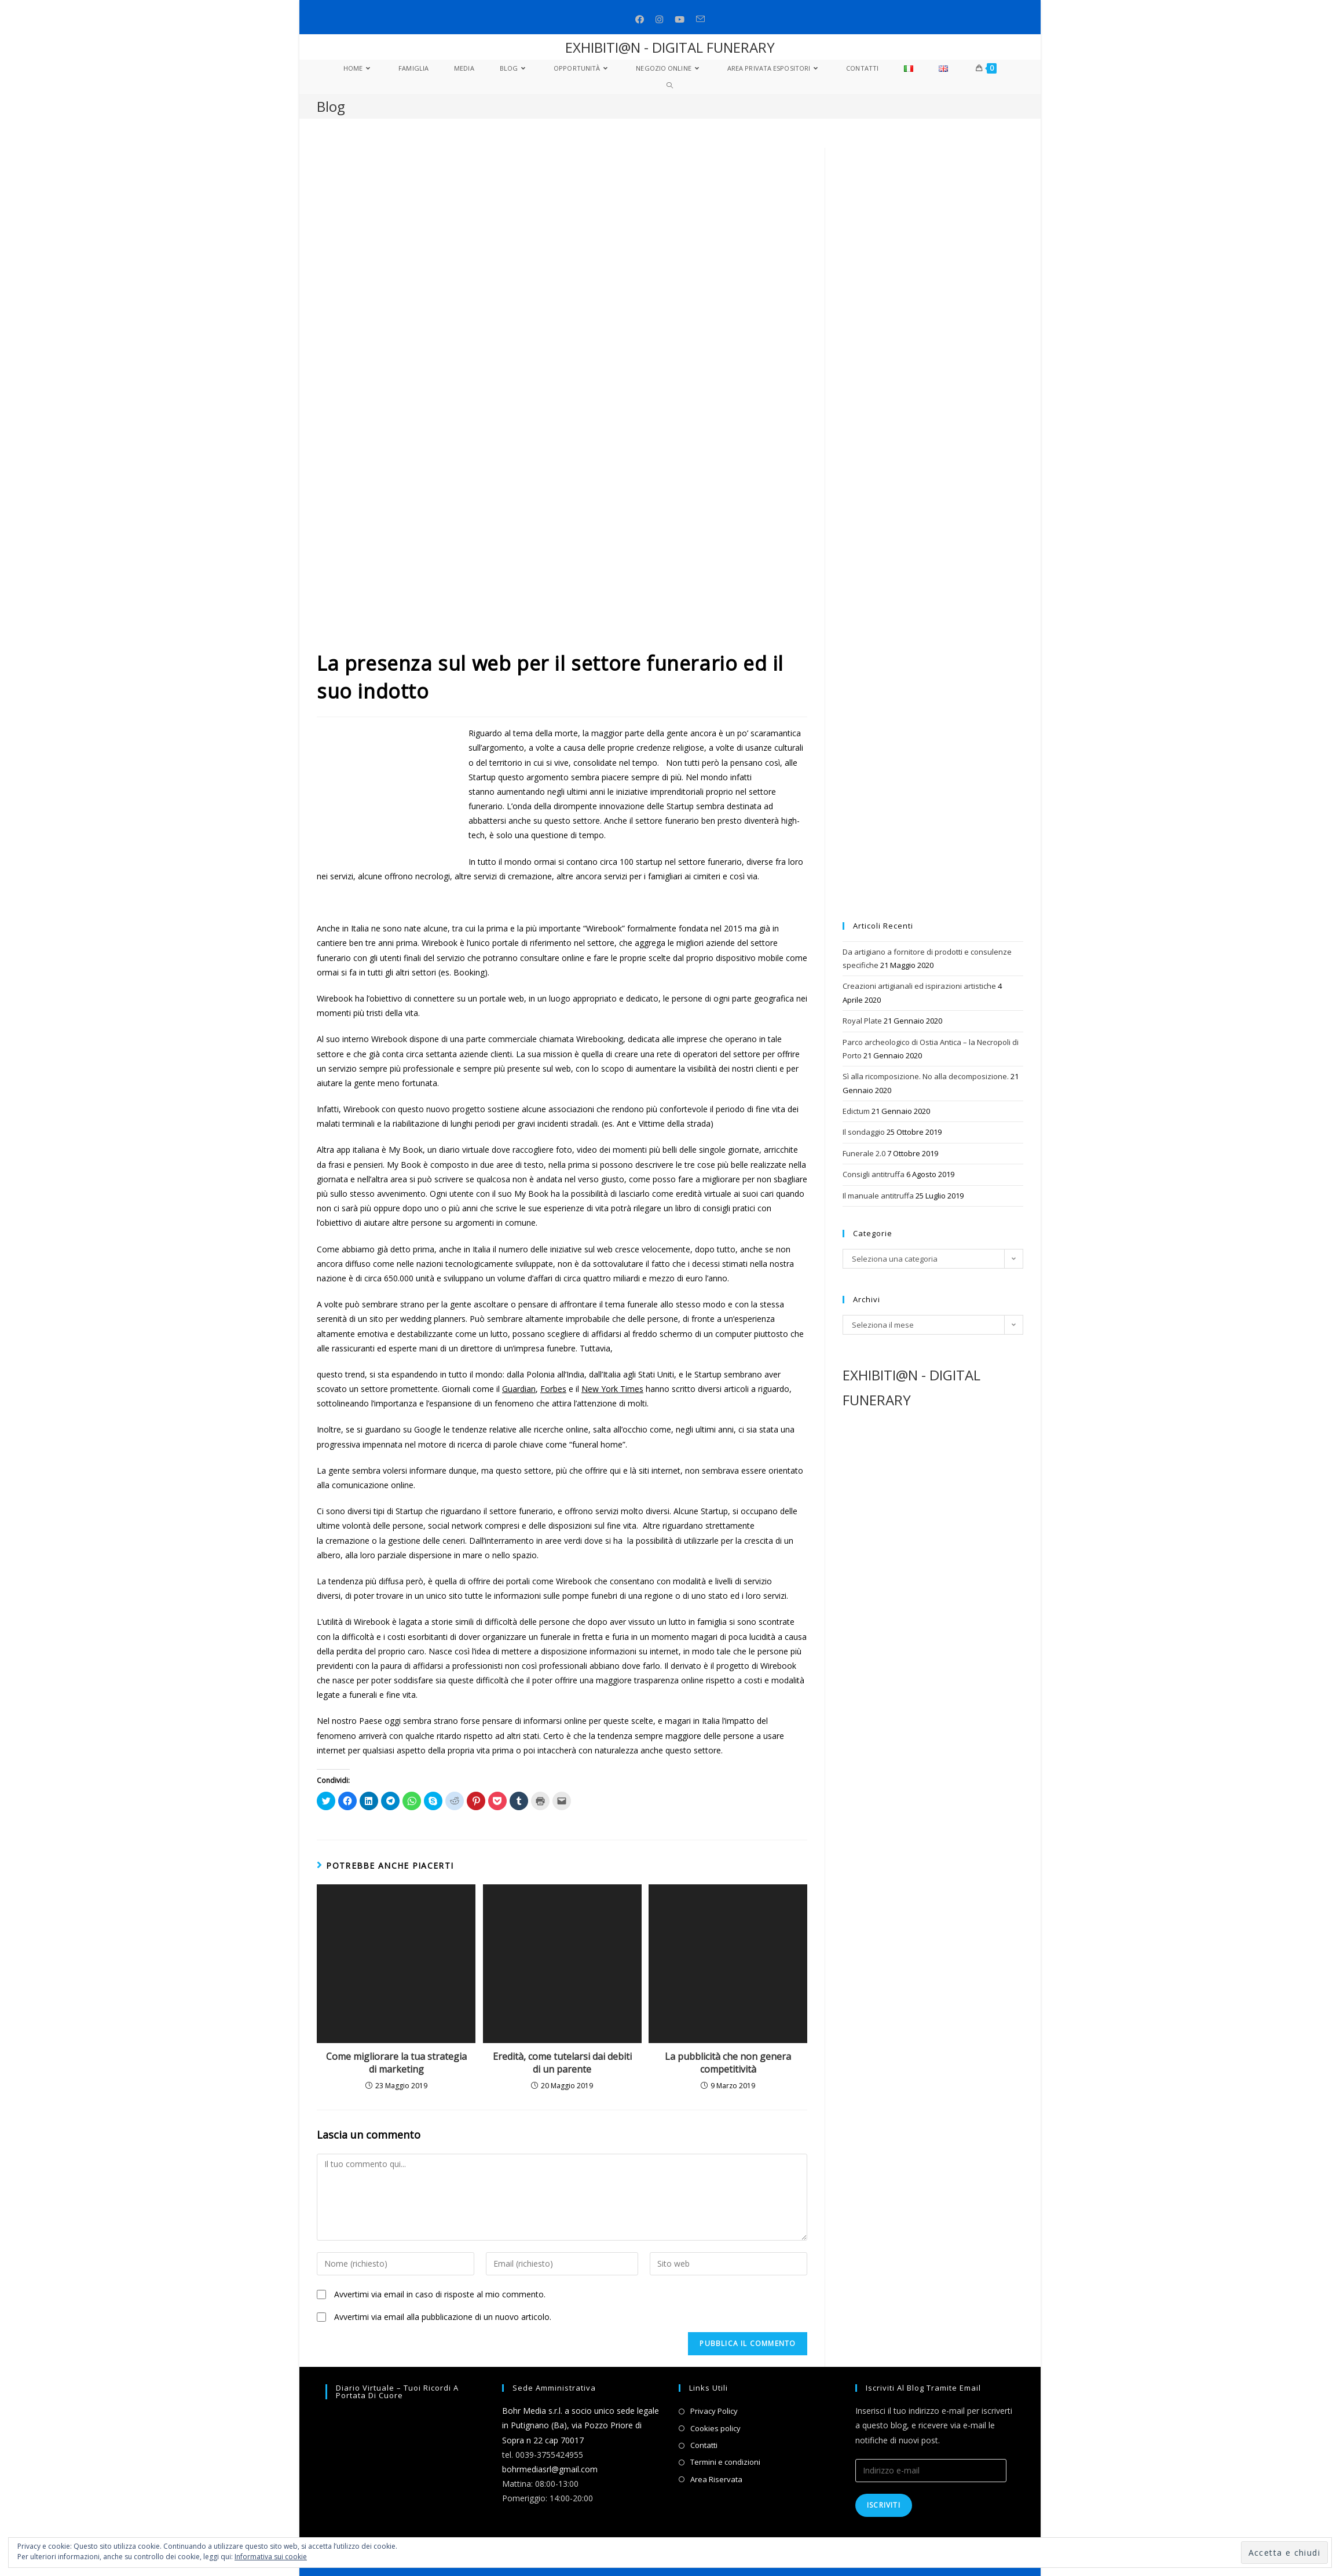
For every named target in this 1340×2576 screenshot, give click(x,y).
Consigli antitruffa (874, 1174)
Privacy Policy (714, 2411)
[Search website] (670, 85)
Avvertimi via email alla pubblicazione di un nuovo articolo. (442, 2316)
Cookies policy (715, 2428)
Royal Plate (862, 1020)
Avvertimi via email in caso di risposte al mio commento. (439, 2294)
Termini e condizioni (725, 2462)
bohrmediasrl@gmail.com (550, 2469)
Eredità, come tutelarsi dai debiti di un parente (562, 2063)
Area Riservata (716, 2479)
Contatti (703, 2445)
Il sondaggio (864, 1132)
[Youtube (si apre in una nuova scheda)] (679, 19)
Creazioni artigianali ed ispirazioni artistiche (919, 986)
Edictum (856, 1111)
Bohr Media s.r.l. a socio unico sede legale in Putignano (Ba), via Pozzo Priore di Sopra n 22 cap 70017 (580, 2425)
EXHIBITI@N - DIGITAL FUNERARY (670, 47)
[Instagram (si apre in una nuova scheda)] (659, 19)
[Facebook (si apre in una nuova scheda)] (639, 19)
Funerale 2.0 (864, 1153)
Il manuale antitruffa (878, 1195)
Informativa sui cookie (271, 2557)
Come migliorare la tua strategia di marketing (396, 2063)
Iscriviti (883, 2505)
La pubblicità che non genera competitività (728, 2063)
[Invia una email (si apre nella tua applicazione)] (700, 19)
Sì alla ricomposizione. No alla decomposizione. (926, 1076)
